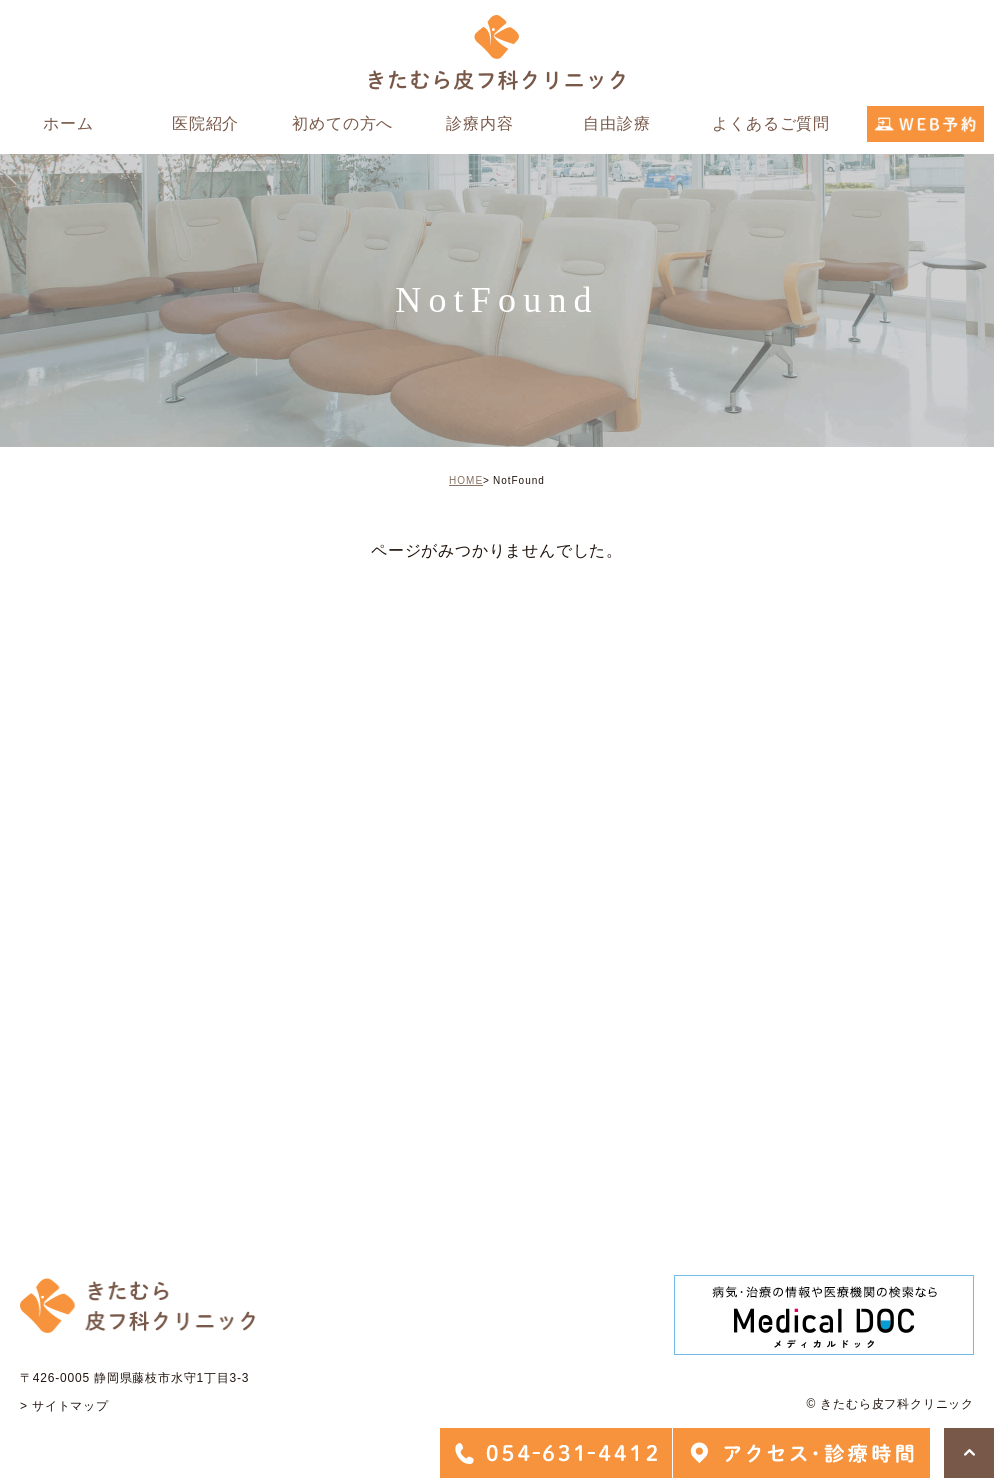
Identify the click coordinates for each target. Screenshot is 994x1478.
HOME (466, 480)
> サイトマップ (64, 1406)
